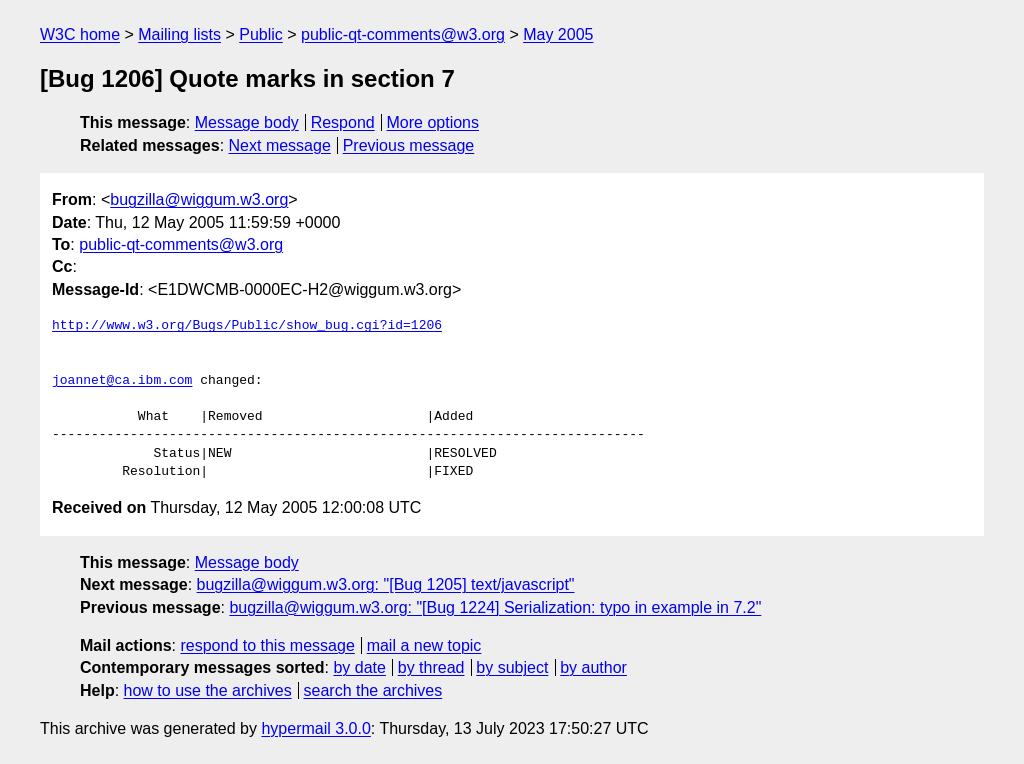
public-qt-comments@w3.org (403, 34)
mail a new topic (424, 645)
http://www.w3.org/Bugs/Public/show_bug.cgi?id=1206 (247, 326)
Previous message (409, 145)
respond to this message (267, 645)
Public (261, 34)
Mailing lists (179, 34)
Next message (280, 145)
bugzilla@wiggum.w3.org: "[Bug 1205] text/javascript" (386, 584)
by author (593, 667)
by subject (512, 667)
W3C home (80, 34)
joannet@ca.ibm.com (122, 381)
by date (359, 667)
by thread (431, 667)
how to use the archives (208, 690)
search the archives (373, 690)
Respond (343, 122)
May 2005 (558, 34)
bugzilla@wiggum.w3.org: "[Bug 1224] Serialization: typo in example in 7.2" (495, 607)
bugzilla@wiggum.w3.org (199, 199)
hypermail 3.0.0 (315, 728)
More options (433, 122)
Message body (247, 122)
